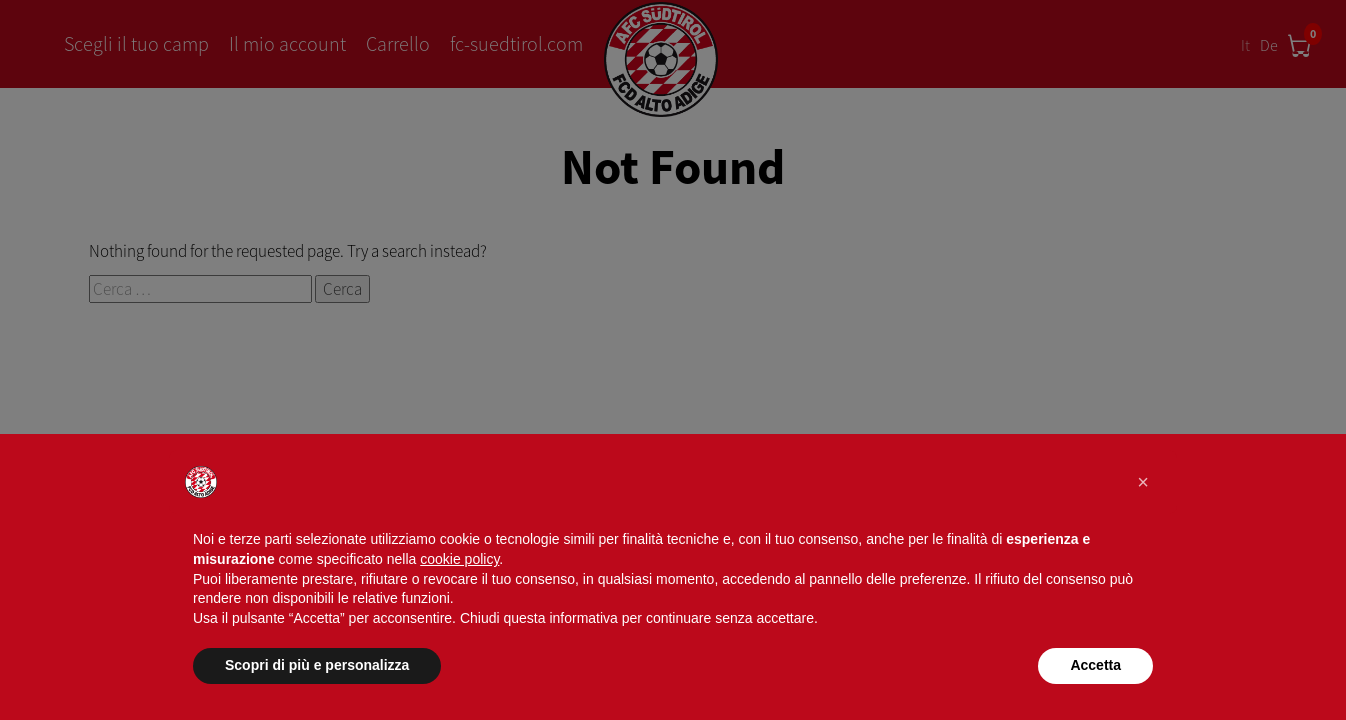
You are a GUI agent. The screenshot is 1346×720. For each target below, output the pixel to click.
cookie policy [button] (459, 559)
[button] (1143, 482)
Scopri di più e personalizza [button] (317, 665)
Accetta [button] (1095, 665)
